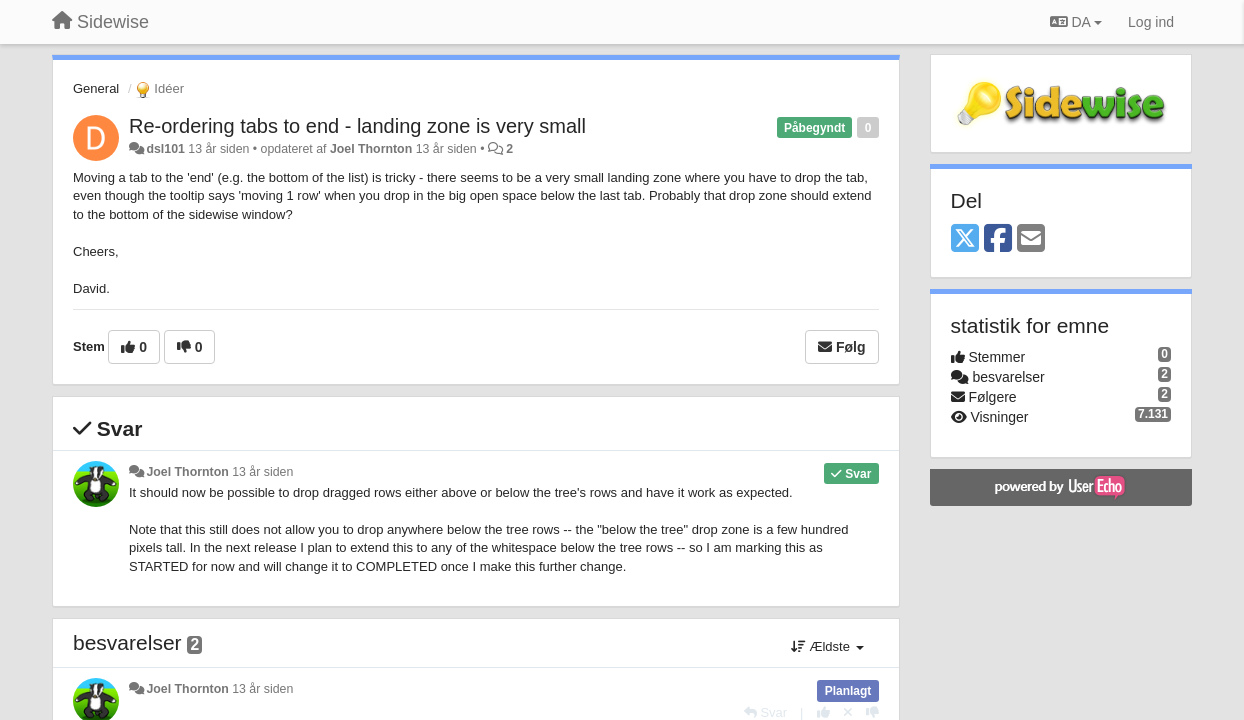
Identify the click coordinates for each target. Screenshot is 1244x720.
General (96, 88)
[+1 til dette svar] (823, 712)
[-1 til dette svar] (872, 712)
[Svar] (765, 712)
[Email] (1031, 239)
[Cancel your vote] (848, 712)
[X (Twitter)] (965, 239)
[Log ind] (1151, 22)
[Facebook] (998, 239)
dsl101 (165, 149)
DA (1076, 22)
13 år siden (262, 472)
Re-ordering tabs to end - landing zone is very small (357, 126)
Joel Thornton (371, 149)
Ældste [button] (827, 646)
